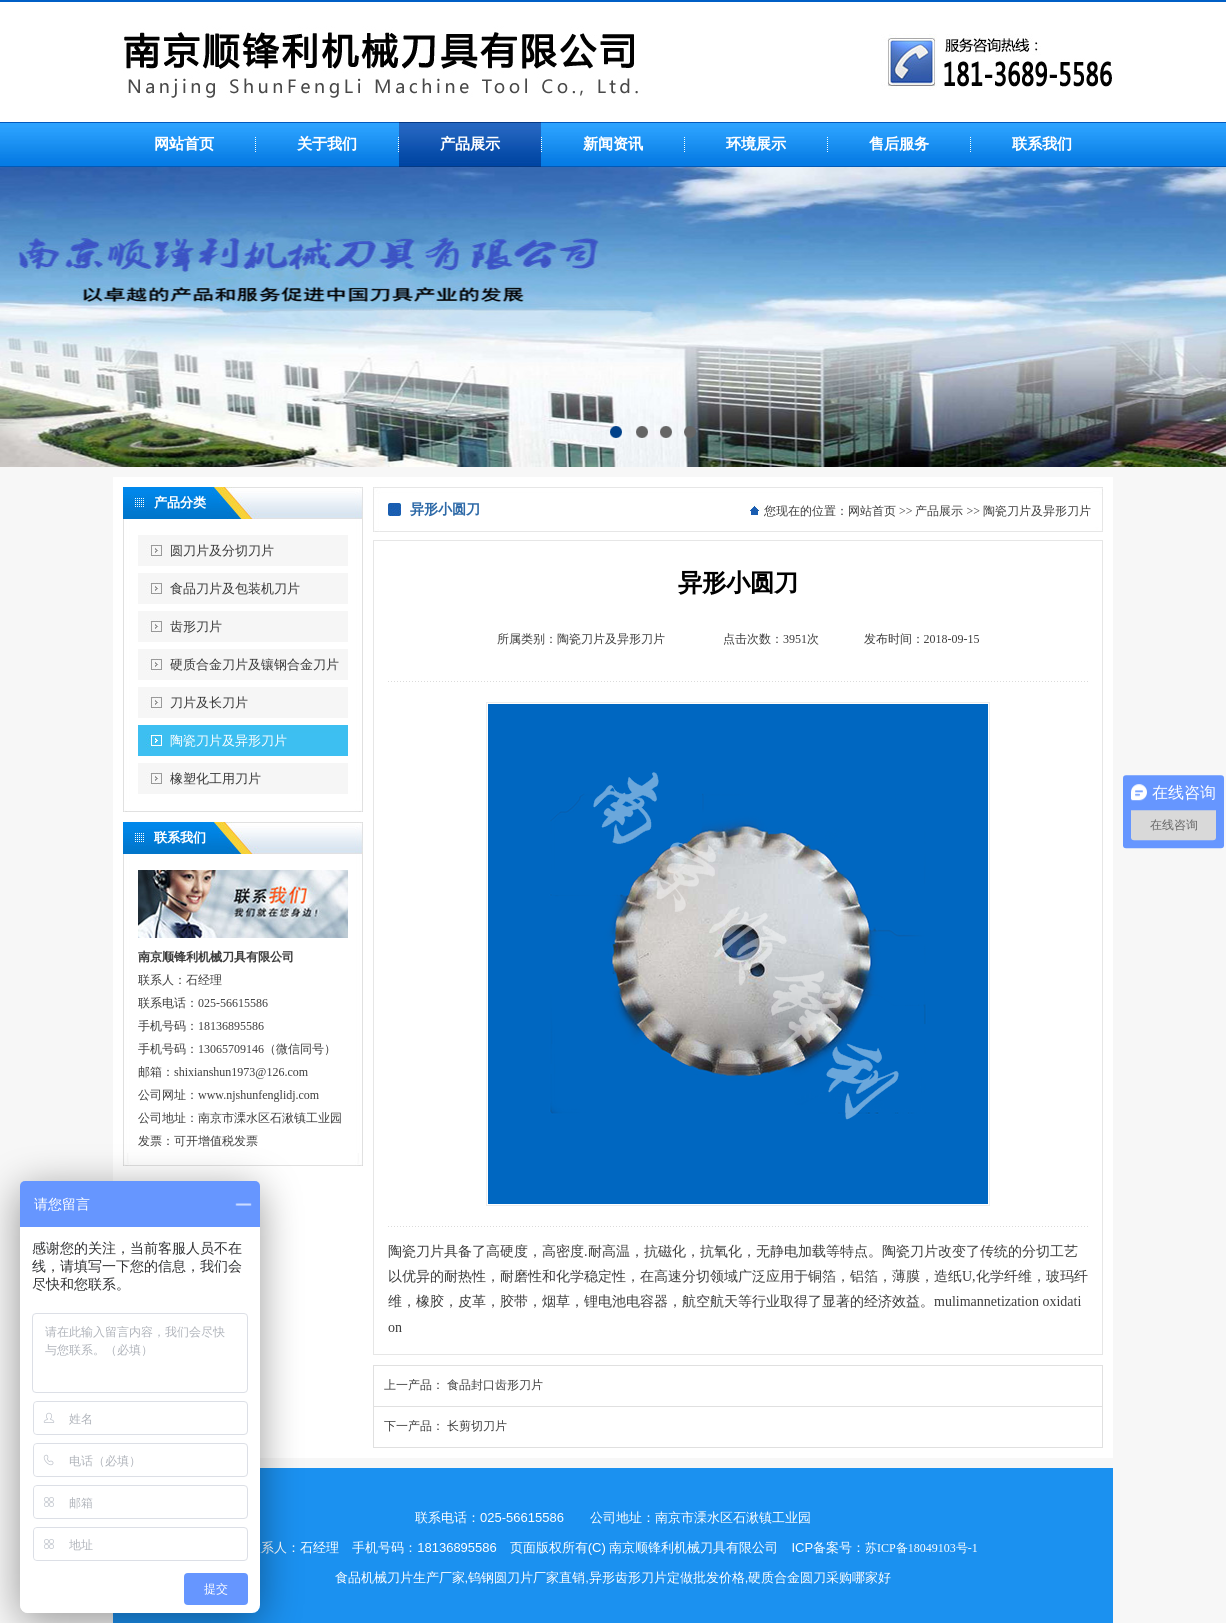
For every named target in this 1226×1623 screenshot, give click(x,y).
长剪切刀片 (477, 1426)
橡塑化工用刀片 (215, 778)
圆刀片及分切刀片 (222, 550)
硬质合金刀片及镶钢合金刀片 (254, 664)
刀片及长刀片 (209, 702)
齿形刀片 (196, 626)
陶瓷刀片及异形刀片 (228, 740)
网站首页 (872, 511)
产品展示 (939, 511)
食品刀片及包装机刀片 (235, 588)
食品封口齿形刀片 (495, 1385)
